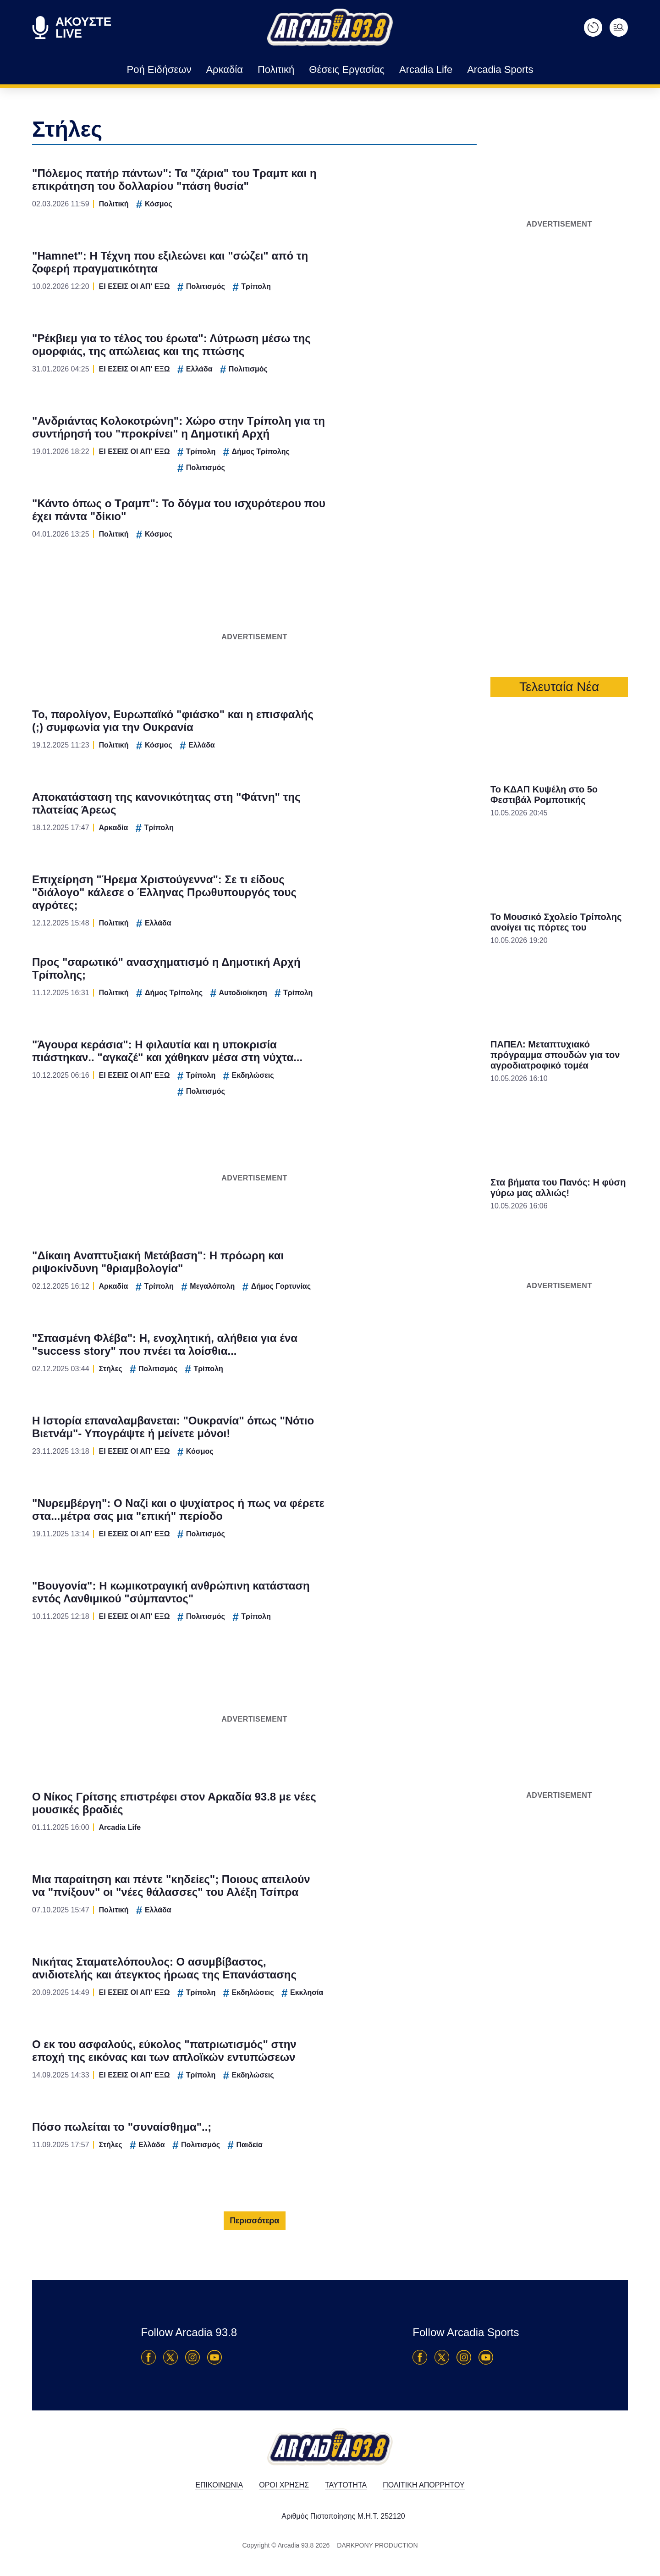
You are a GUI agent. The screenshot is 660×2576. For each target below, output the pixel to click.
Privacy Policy (382, 1443)
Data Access (329, 1443)
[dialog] (330, 1288)
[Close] (488, 1133)
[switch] (444, 1278)
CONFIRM (264, 1410)
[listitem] (330, 1258)
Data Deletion (277, 1443)
